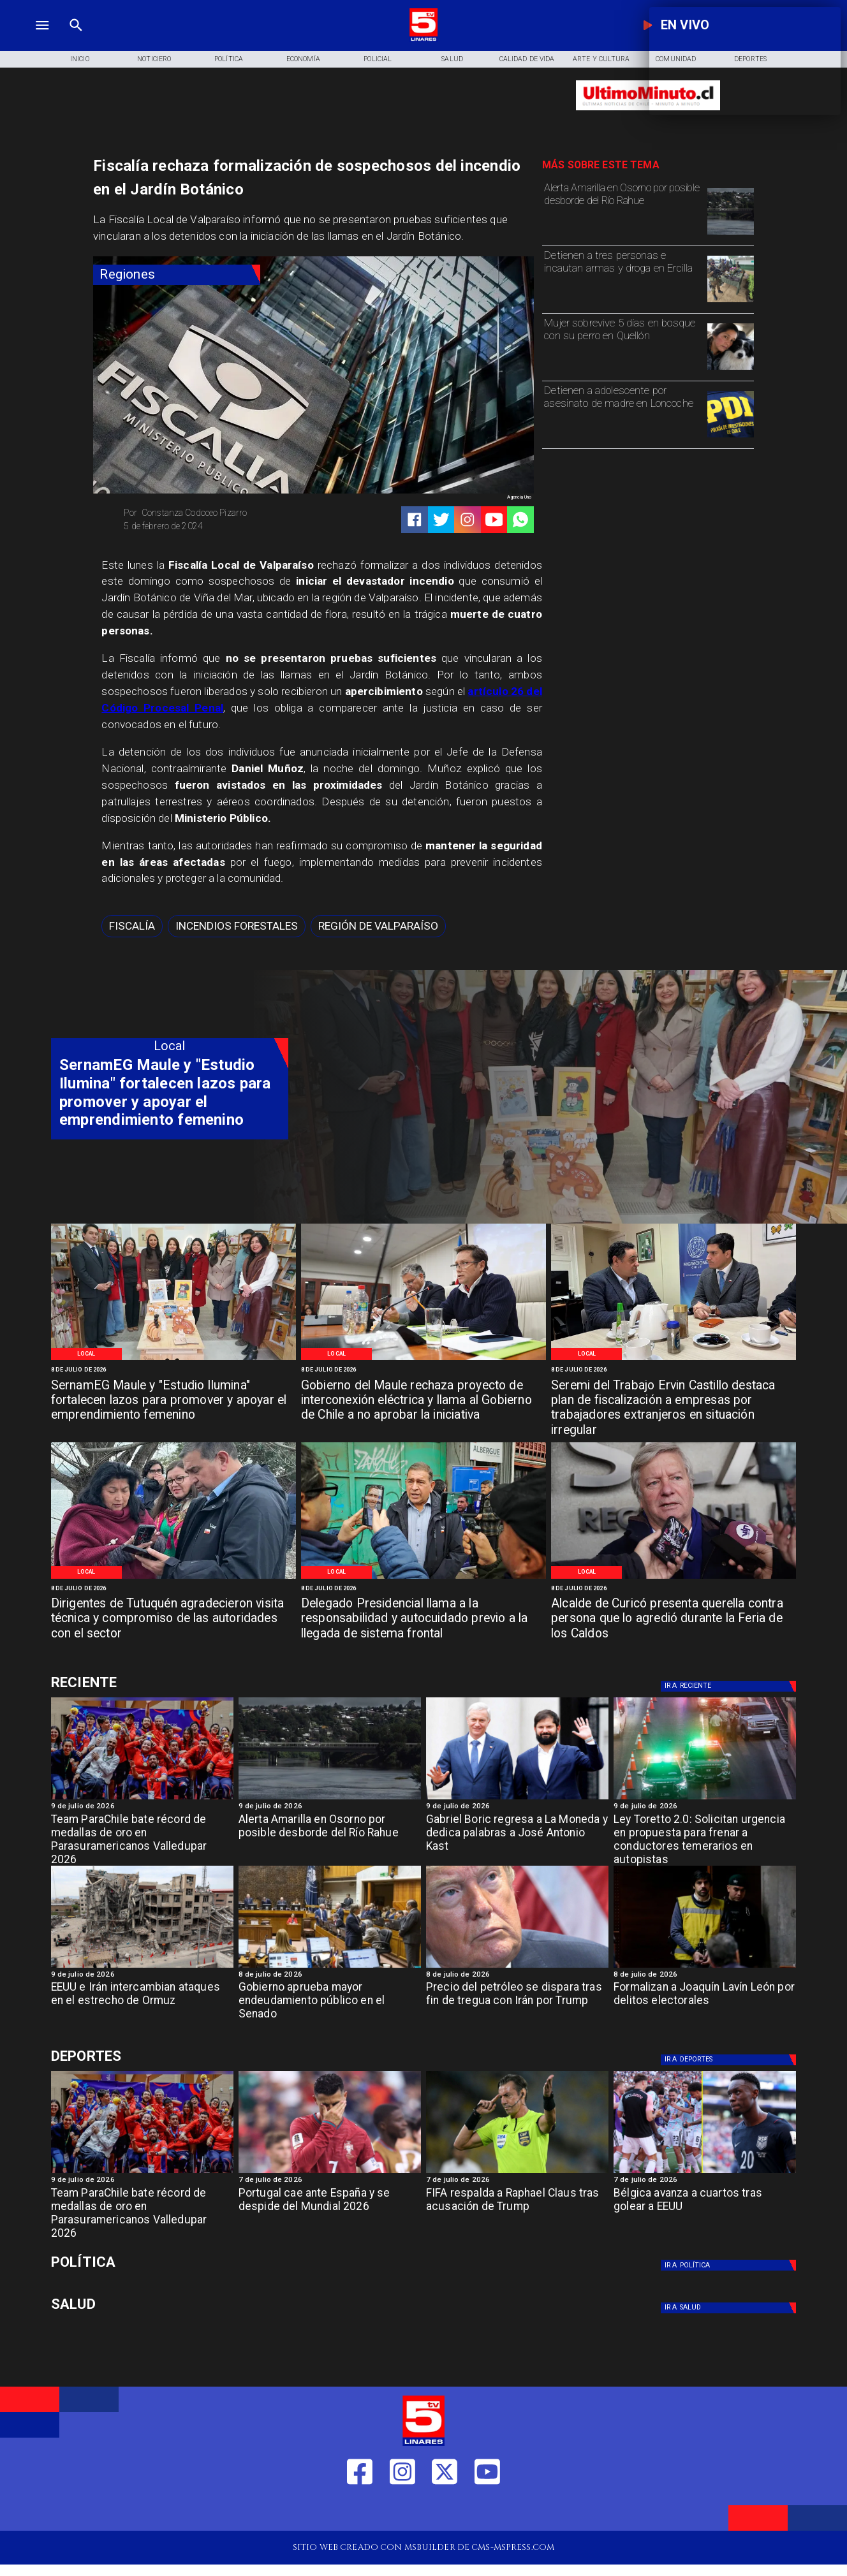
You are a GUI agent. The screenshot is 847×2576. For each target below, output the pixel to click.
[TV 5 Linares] (76, 39)
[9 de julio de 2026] (142, 1806)
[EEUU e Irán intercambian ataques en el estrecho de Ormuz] (142, 1967)
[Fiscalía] (132, 926)
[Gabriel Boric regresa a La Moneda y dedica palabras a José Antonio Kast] (517, 1798)
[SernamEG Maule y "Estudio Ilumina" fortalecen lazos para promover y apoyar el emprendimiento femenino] (173, 1401)
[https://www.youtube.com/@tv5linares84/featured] (494, 520)
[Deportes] (730, 1686)
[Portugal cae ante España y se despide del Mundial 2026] (330, 2172)
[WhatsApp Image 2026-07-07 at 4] (423, 1578)
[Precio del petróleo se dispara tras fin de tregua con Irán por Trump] (517, 1967)
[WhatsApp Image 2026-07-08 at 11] (173, 1359)
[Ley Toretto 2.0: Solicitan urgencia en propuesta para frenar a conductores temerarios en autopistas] (705, 1837)
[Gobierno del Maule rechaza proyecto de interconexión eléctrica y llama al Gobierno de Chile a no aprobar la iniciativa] (423, 1401)
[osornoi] (730, 234)
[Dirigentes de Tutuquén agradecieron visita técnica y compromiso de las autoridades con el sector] (173, 1619)
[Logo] (423, 39)
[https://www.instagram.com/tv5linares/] (467, 520)
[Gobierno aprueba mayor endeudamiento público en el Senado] (330, 2004)
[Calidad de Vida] (527, 59)
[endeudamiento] (330, 1967)
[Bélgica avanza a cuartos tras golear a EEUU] (705, 2172)
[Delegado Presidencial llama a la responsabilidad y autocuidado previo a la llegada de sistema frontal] (423, 1619)
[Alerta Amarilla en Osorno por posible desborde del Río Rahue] (622, 210)
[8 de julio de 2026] (173, 1370)
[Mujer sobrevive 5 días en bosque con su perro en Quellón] (622, 345)
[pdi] (730, 436)
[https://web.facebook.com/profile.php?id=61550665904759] (359, 2510)
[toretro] (705, 1798)
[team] (142, 1798)
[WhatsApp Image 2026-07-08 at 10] (423, 1359)
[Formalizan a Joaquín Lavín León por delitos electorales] (705, 2004)
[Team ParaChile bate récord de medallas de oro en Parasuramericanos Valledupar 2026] (142, 1837)
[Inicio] (79, 59)
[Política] (228, 59)
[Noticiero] (154, 59)
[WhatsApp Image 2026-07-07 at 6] (673, 1359)
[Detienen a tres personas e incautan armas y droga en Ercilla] (622, 277)
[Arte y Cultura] (601, 59)
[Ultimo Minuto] (648, 115)
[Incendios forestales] (237, 926)
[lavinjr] (705, 1967)
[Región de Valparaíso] (378, 926)
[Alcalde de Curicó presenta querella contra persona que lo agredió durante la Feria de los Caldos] (673, 1619)
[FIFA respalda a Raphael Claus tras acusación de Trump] (517, 2172)
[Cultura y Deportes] (169, 1682)
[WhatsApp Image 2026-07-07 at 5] (173, 1578)
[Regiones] (176, 274)
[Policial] (378, 59)
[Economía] (303, 59)
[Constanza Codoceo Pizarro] (214, 513)
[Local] (87, 1354)
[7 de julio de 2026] (330, 2180)
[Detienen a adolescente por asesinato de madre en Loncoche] (622, 412)
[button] (132, 926)
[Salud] (452, 59)
